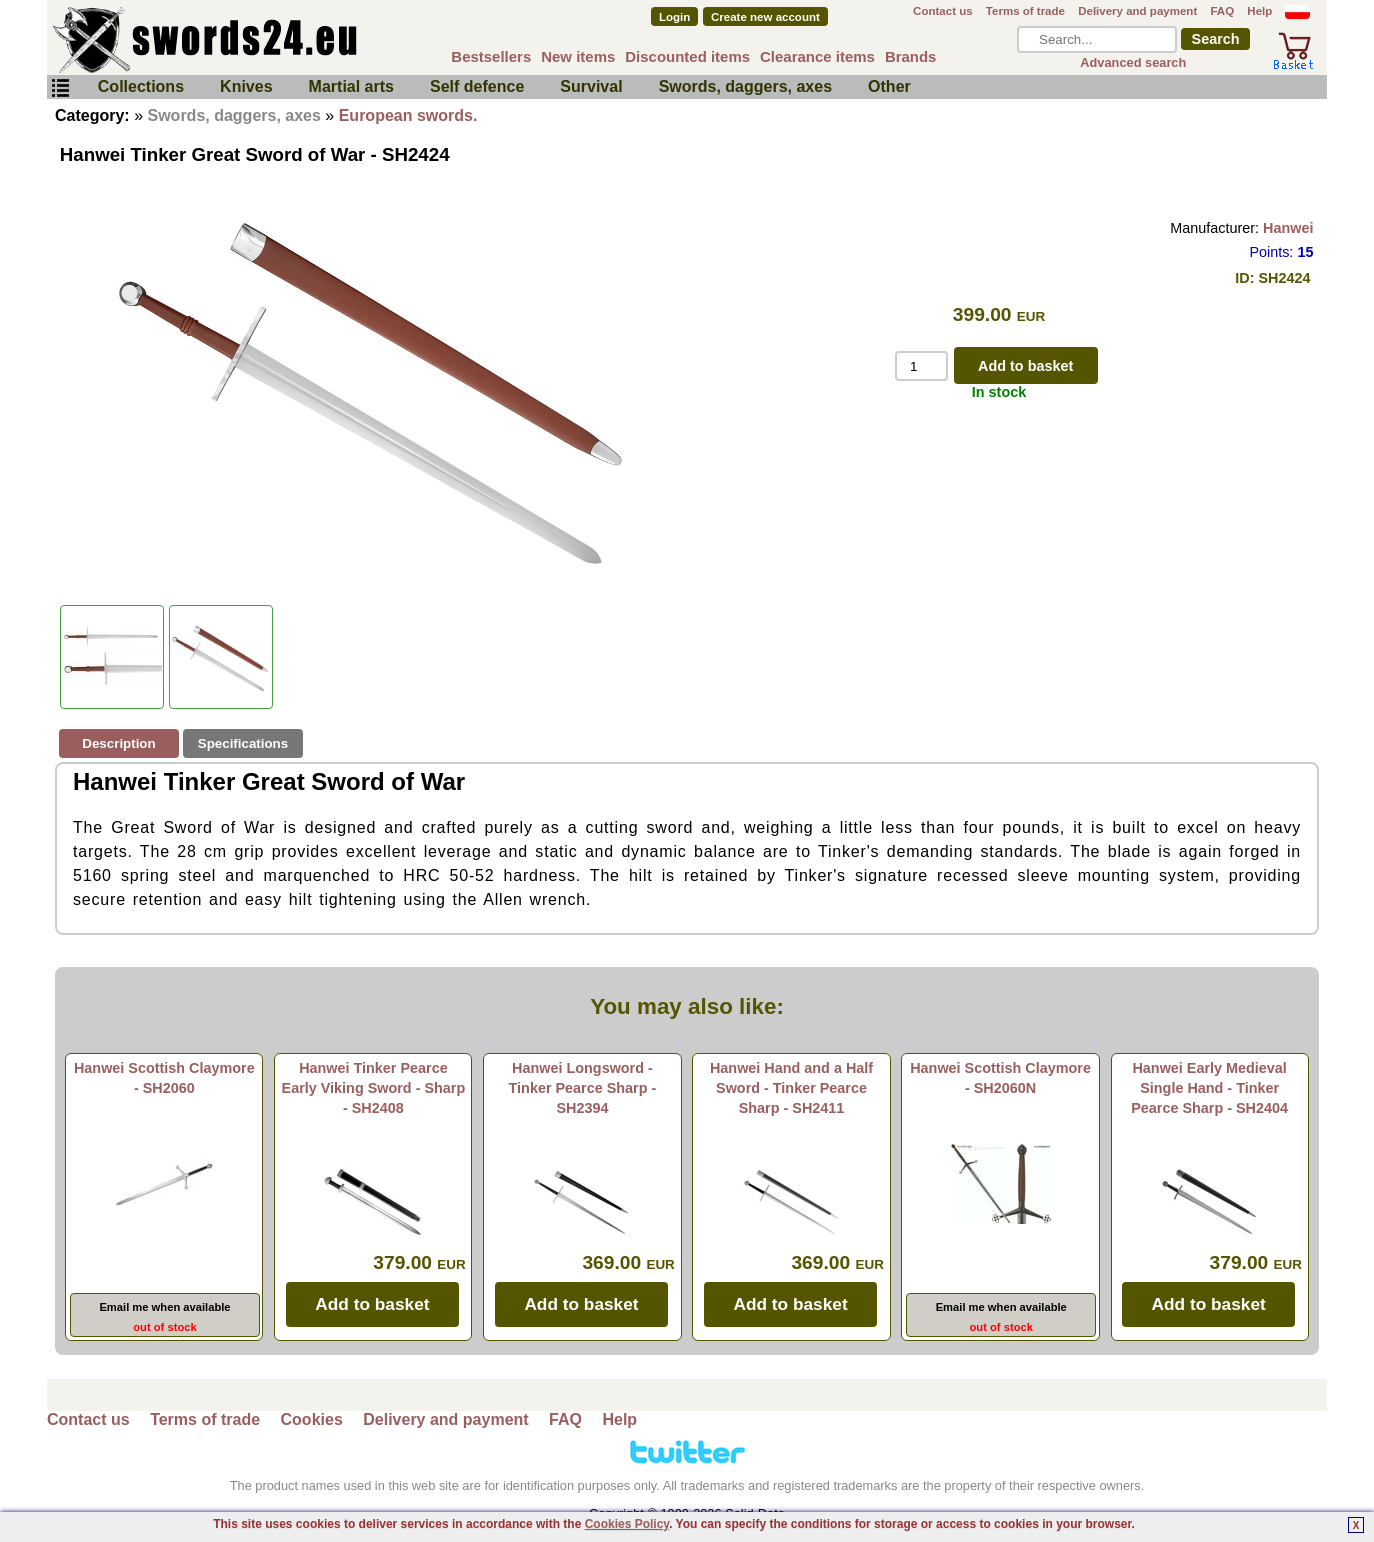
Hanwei (1288, 228)
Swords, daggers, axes (745, 86)
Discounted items (687, 56)
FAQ (1222, 11)
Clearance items (817, 56)
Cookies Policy (627, 1524)
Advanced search (1133, 62)
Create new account (765, 17)
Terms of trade (1025, 11)
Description (118, 743)
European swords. (408, 115)
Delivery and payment (1137, 11)
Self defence (477, 86)
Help (1259, 11)
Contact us (943, 11)
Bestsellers (491, 56)
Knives (246, 86)
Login (674, 17)
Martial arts (351, 86)
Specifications (243, 743)
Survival (591, 86)
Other (889, 86)
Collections (141, 86)
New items (578, 56)
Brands (911, 56)
